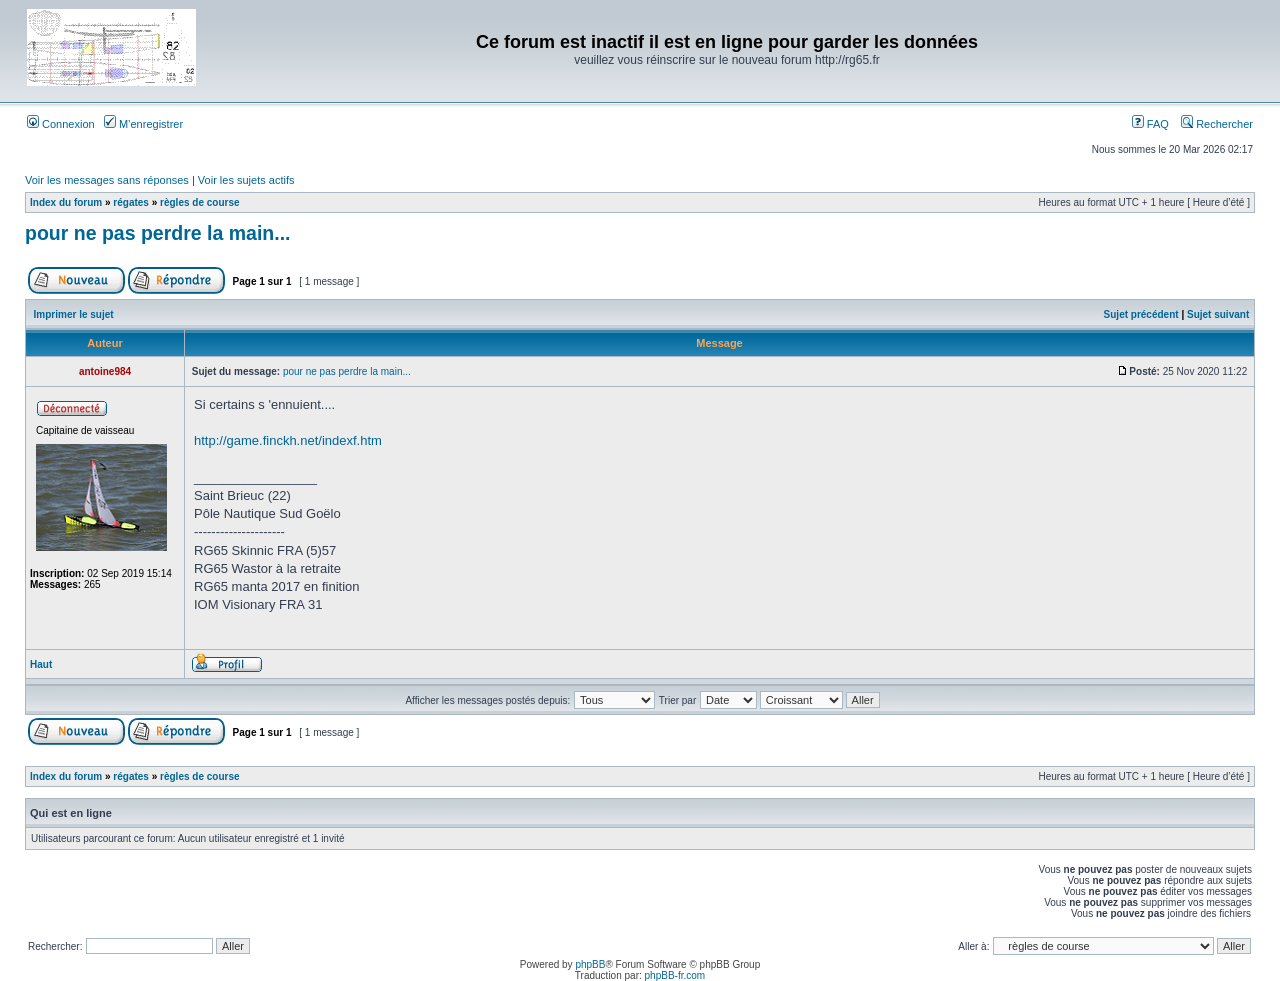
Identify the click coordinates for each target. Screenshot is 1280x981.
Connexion (61, 124)
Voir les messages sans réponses (107, 180)
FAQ (1150, 124)
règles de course (199, 202)
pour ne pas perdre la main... (158, 233)
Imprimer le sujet (74, 314)
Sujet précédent (1141, 314)
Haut (41, 664)
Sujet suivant (1218, 314)
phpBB (590, 964)
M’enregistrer (143, 124)
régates (131, 202)
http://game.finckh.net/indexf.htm (288, 440)
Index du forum (66, 202)
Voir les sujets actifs (246, 180)
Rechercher (1217, 124)
